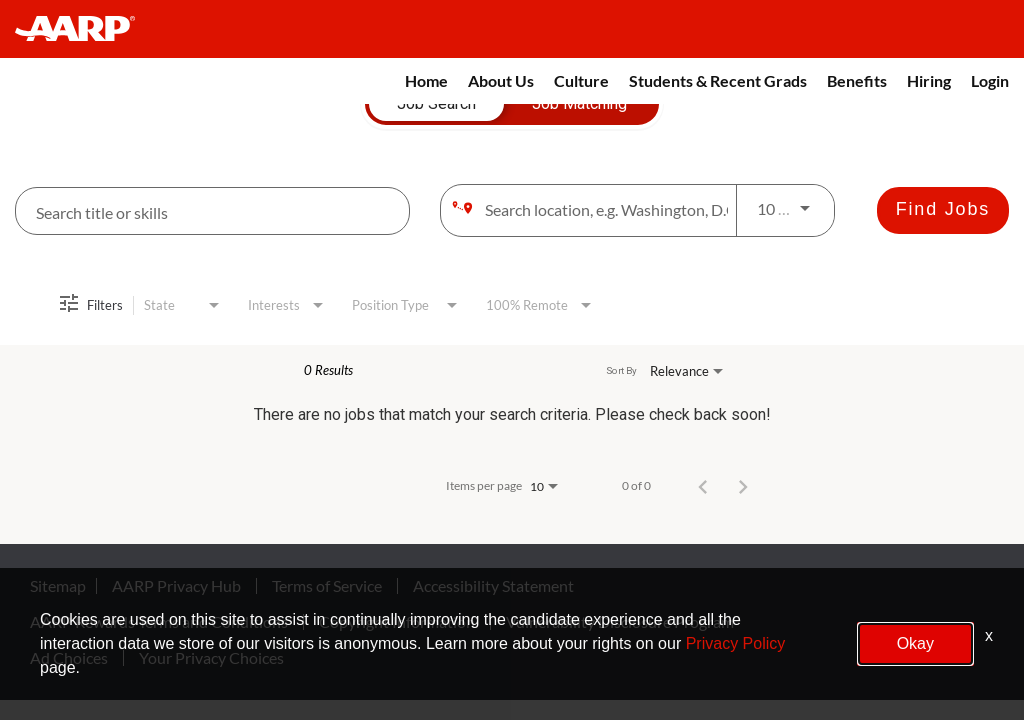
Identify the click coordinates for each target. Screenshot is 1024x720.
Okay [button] (915, 643)
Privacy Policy (736, 643)
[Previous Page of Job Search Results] (703, 486)
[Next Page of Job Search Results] (743, 486)
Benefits (857, 80)
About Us (501, 80)
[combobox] (212, 211)
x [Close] (989, 635)
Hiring (929, 80)
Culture (581, 80)
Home (426, 80)
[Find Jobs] (943, 210)
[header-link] (84, 29)
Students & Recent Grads (718, 80)
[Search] (943, 210)
